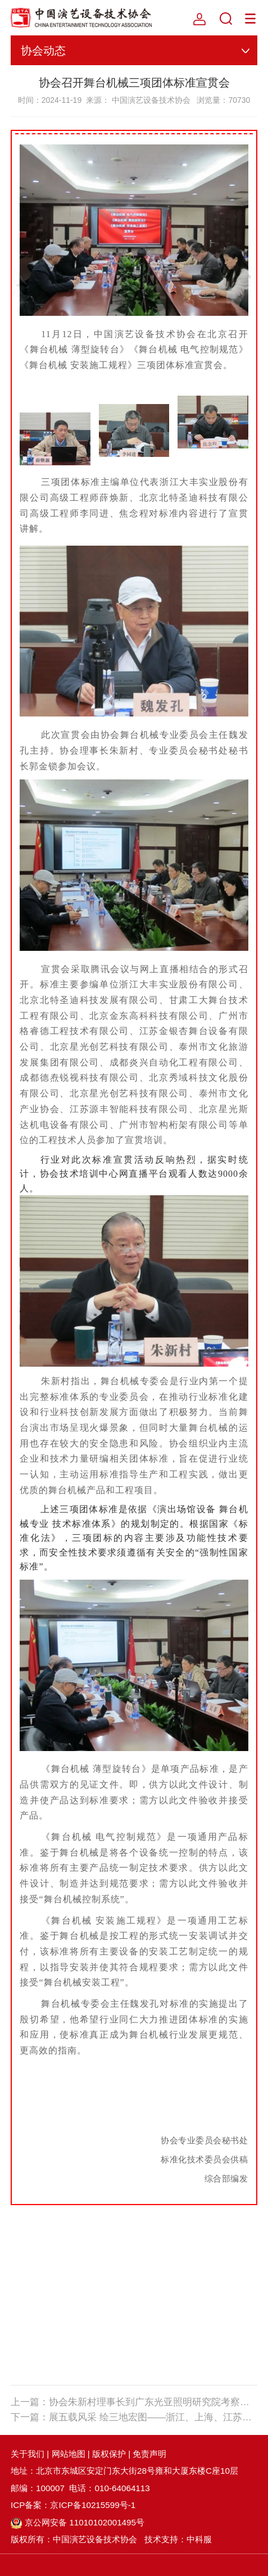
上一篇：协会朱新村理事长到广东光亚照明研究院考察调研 (134, 2402)
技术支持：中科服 (178, 2539)
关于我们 (27, 2454)
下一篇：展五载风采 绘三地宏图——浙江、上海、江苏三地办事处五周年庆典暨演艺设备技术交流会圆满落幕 (134, 2417)
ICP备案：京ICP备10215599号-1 (73, 2505)
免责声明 (149, 2454)
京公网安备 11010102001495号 (77, 2522)
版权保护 (109, 2454)
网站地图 (68, 2454)
